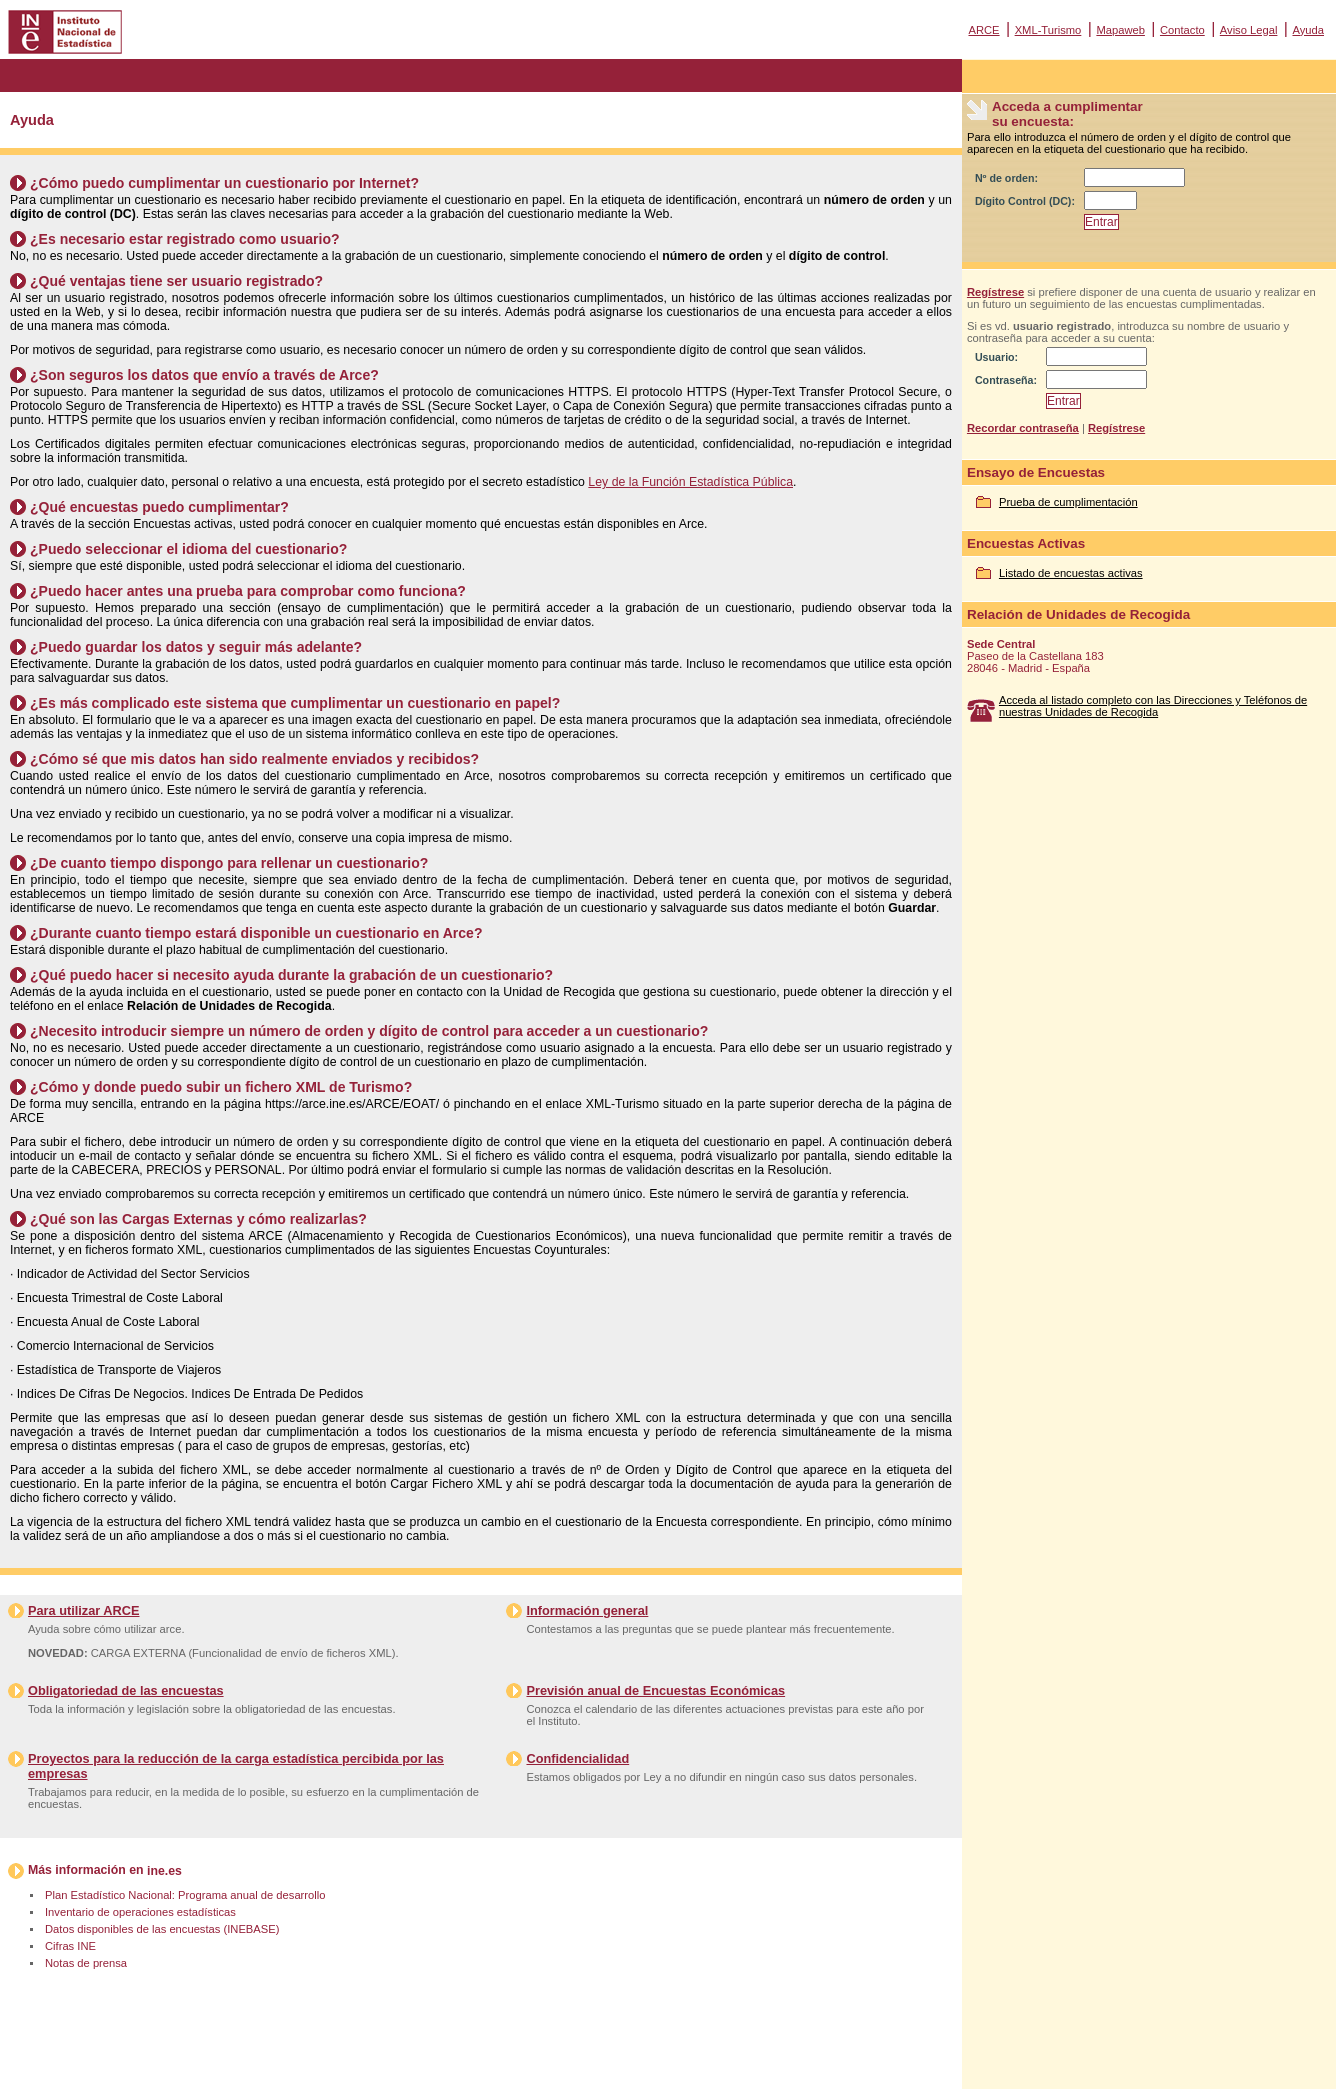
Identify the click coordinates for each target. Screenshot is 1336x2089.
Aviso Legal (1249, 30)
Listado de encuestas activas (1071, 573)
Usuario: (996, 357)
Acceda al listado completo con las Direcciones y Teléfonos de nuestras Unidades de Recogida (1153, 706)
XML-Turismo (1048, 30)
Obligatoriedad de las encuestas (126, 1690)
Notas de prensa (86, 1963)
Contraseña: (1006, 380)
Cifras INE (70, 1946)
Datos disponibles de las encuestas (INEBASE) (162, 1929)
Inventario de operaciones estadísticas (140, 1912)
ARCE (983, 30)
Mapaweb (1120, 30)
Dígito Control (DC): (1025, 201)
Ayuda (1308, 30)
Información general (587, 1610)
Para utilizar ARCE (83, 1610)
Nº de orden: (1006, 178)
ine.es (164, 1871)
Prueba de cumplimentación (1068, 502)
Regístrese (995, 292)
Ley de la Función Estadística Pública (690, 482)
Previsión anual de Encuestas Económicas (655, 1690)
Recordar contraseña (1023, 428)
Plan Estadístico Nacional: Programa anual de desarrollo (185, 1895)
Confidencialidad (577, 1758)
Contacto (1182, 30)
